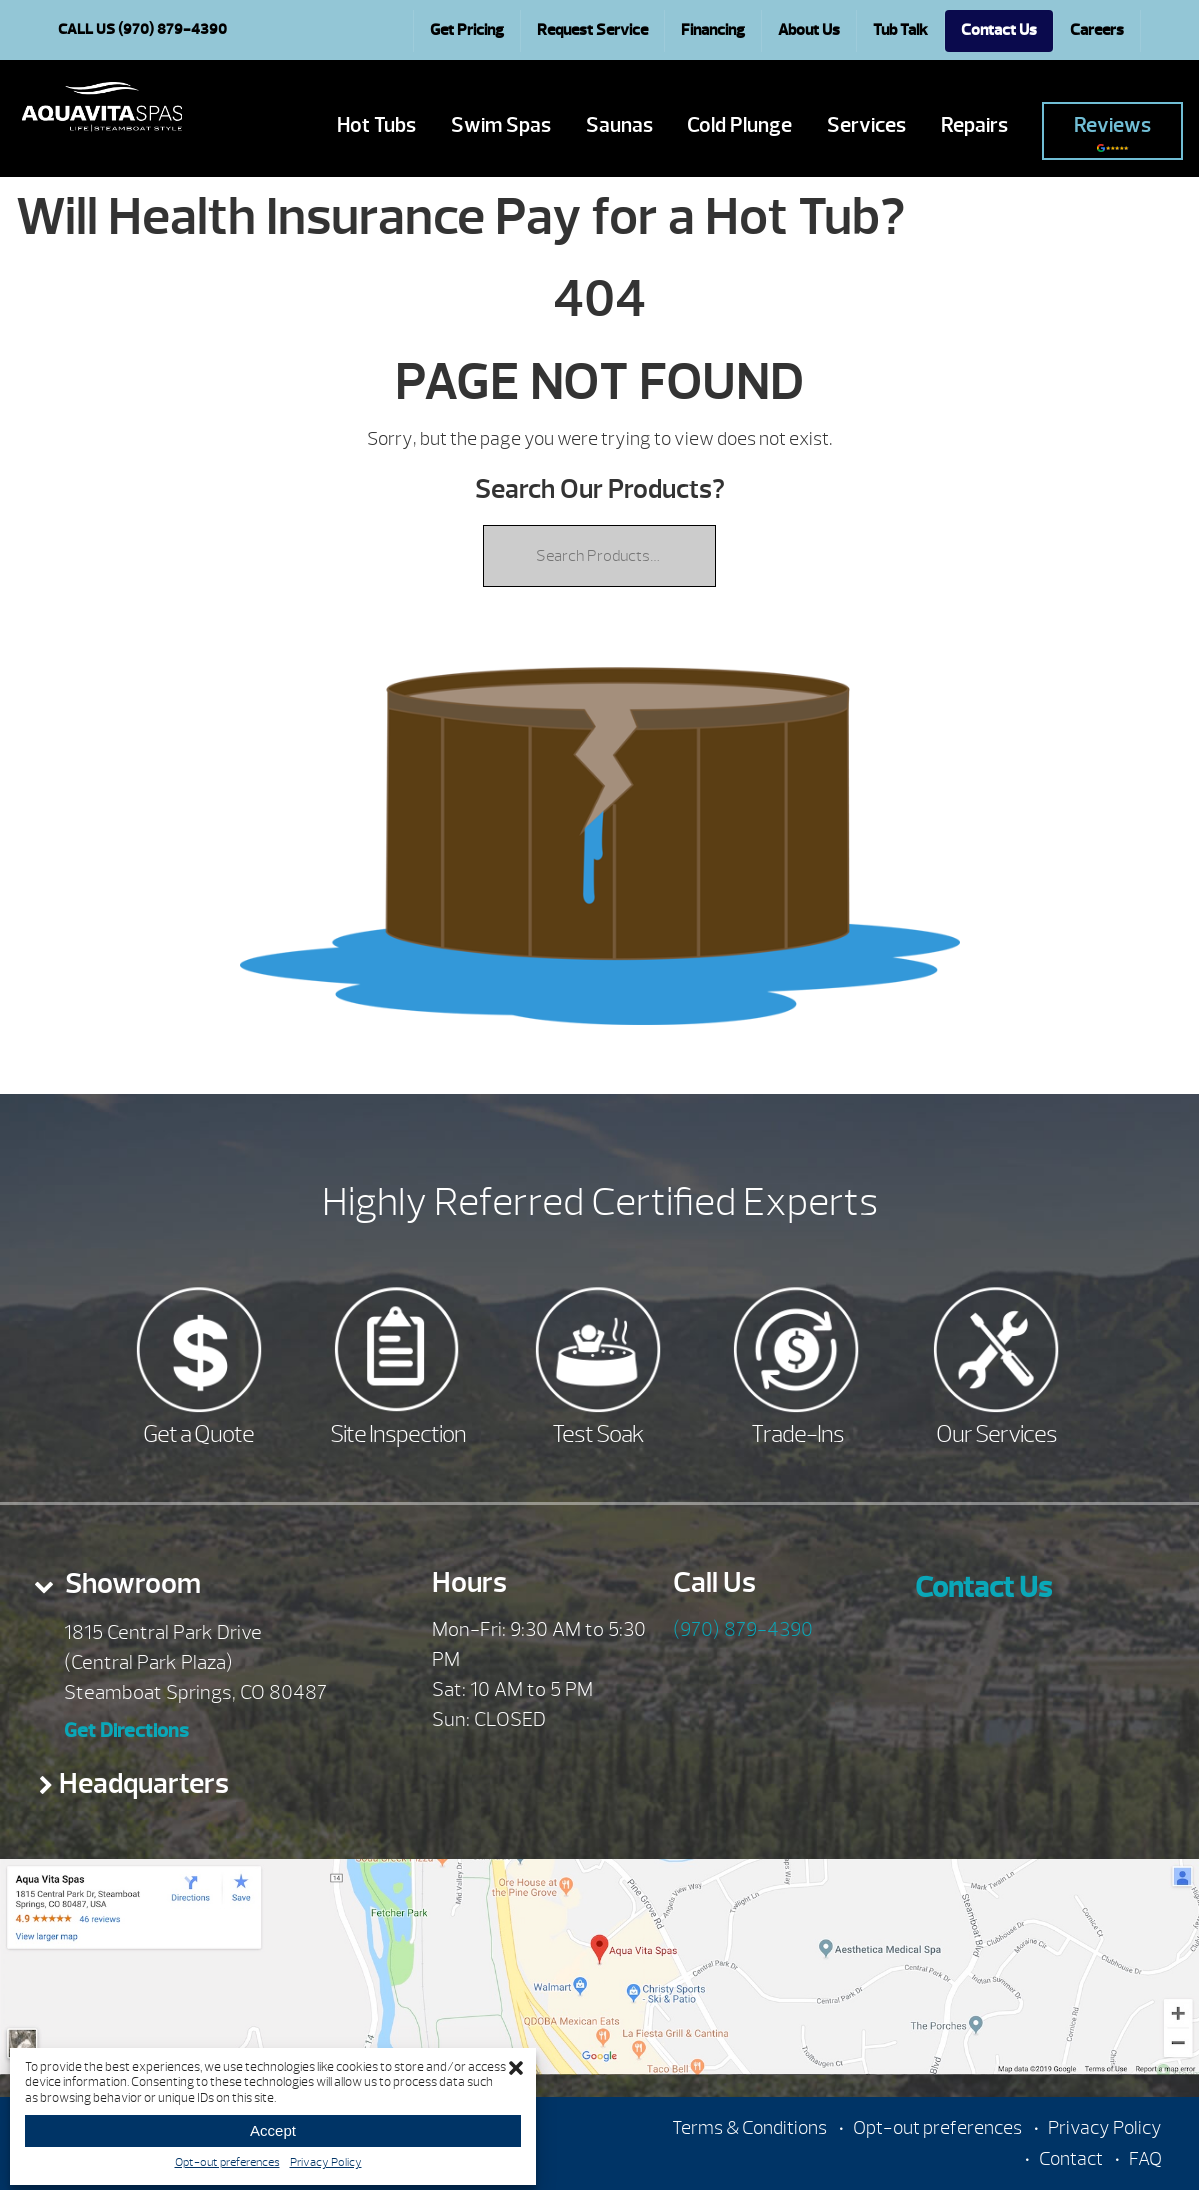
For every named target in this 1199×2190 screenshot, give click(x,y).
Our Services (996, 1434)
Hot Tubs (376, 125)
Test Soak (598, 1434)
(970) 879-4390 (743, 1629)
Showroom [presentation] (130, 1583)
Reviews (1112, 132)
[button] (516, 2068)
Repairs (974, 125)
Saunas (619, 125)
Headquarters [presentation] (144, 1783)
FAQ (1145, 2159)
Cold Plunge (739, 125)
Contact (1071, 2159)
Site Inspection (398, 1434)
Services (866, 125)
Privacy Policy (326, 2162)
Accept (273, 2130)
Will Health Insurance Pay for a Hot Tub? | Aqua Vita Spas (102, 107)
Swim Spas (501, 125)
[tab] (199, 1590)
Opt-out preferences (227, 2162)
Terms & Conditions (749, 2128)
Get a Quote (198, 1434)
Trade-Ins (797, 1434)
